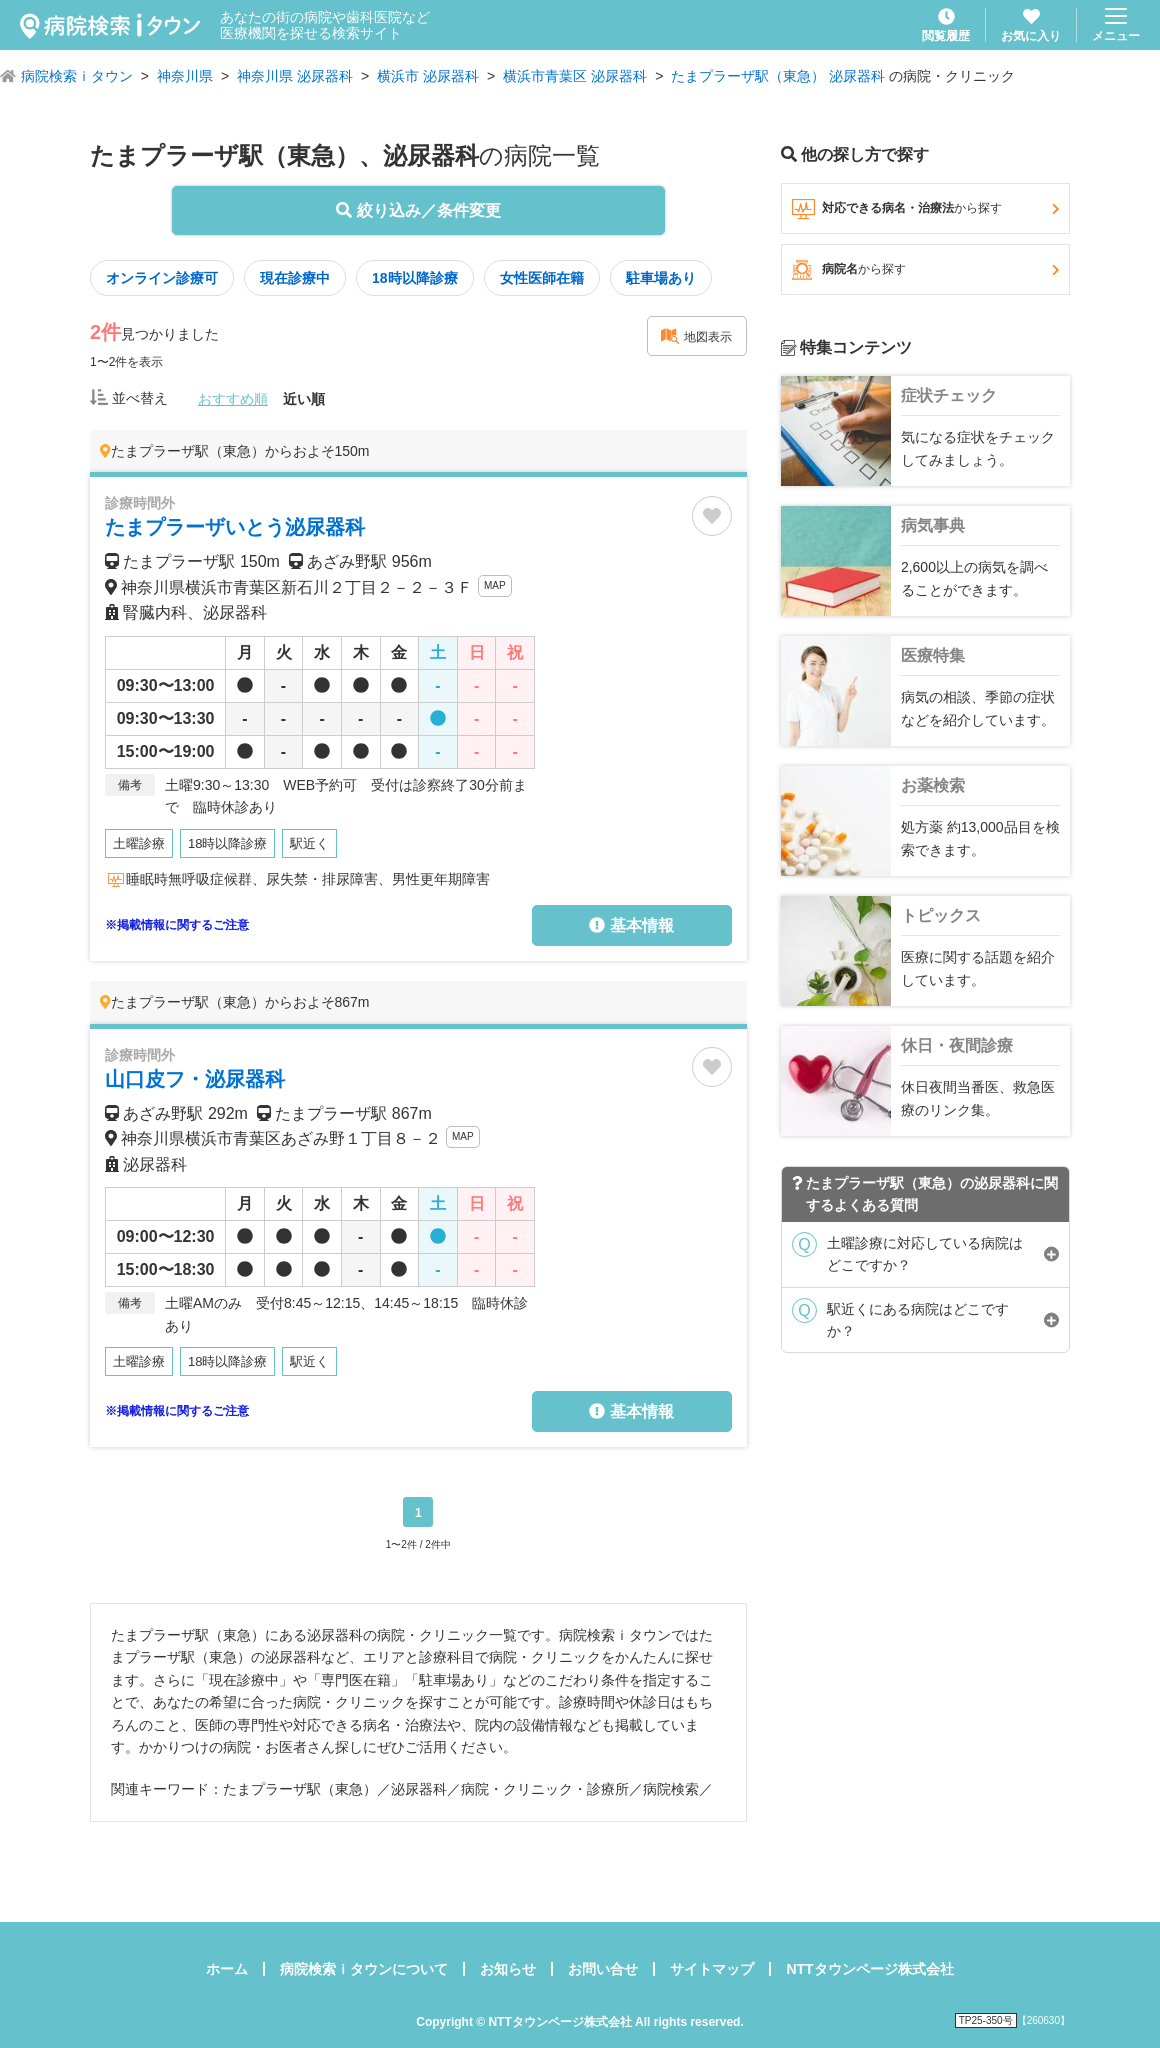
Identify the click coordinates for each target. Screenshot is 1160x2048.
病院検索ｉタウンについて (364, 1969)
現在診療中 (295, 278)
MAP (495, 585)
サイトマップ (712, 1969)
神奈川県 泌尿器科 (295, 76)
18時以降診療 (415, 278)
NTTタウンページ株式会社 (869, 1969)
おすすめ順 (233, 399)
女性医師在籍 (542, 278)
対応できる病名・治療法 (925, 209)
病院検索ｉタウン (77, 76)
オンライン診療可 (162, 278)
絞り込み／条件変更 (418, 210)
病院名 (925, 270)
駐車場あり (661, 278)
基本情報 (631, 925)
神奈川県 (185, 76)
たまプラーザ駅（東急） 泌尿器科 (778, 76)
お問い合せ (603, 1969)
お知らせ (508, 1969)
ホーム (227, 1969)
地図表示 (696, 336)
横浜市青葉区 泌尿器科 (575, 76)
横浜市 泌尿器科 (428, 76)
